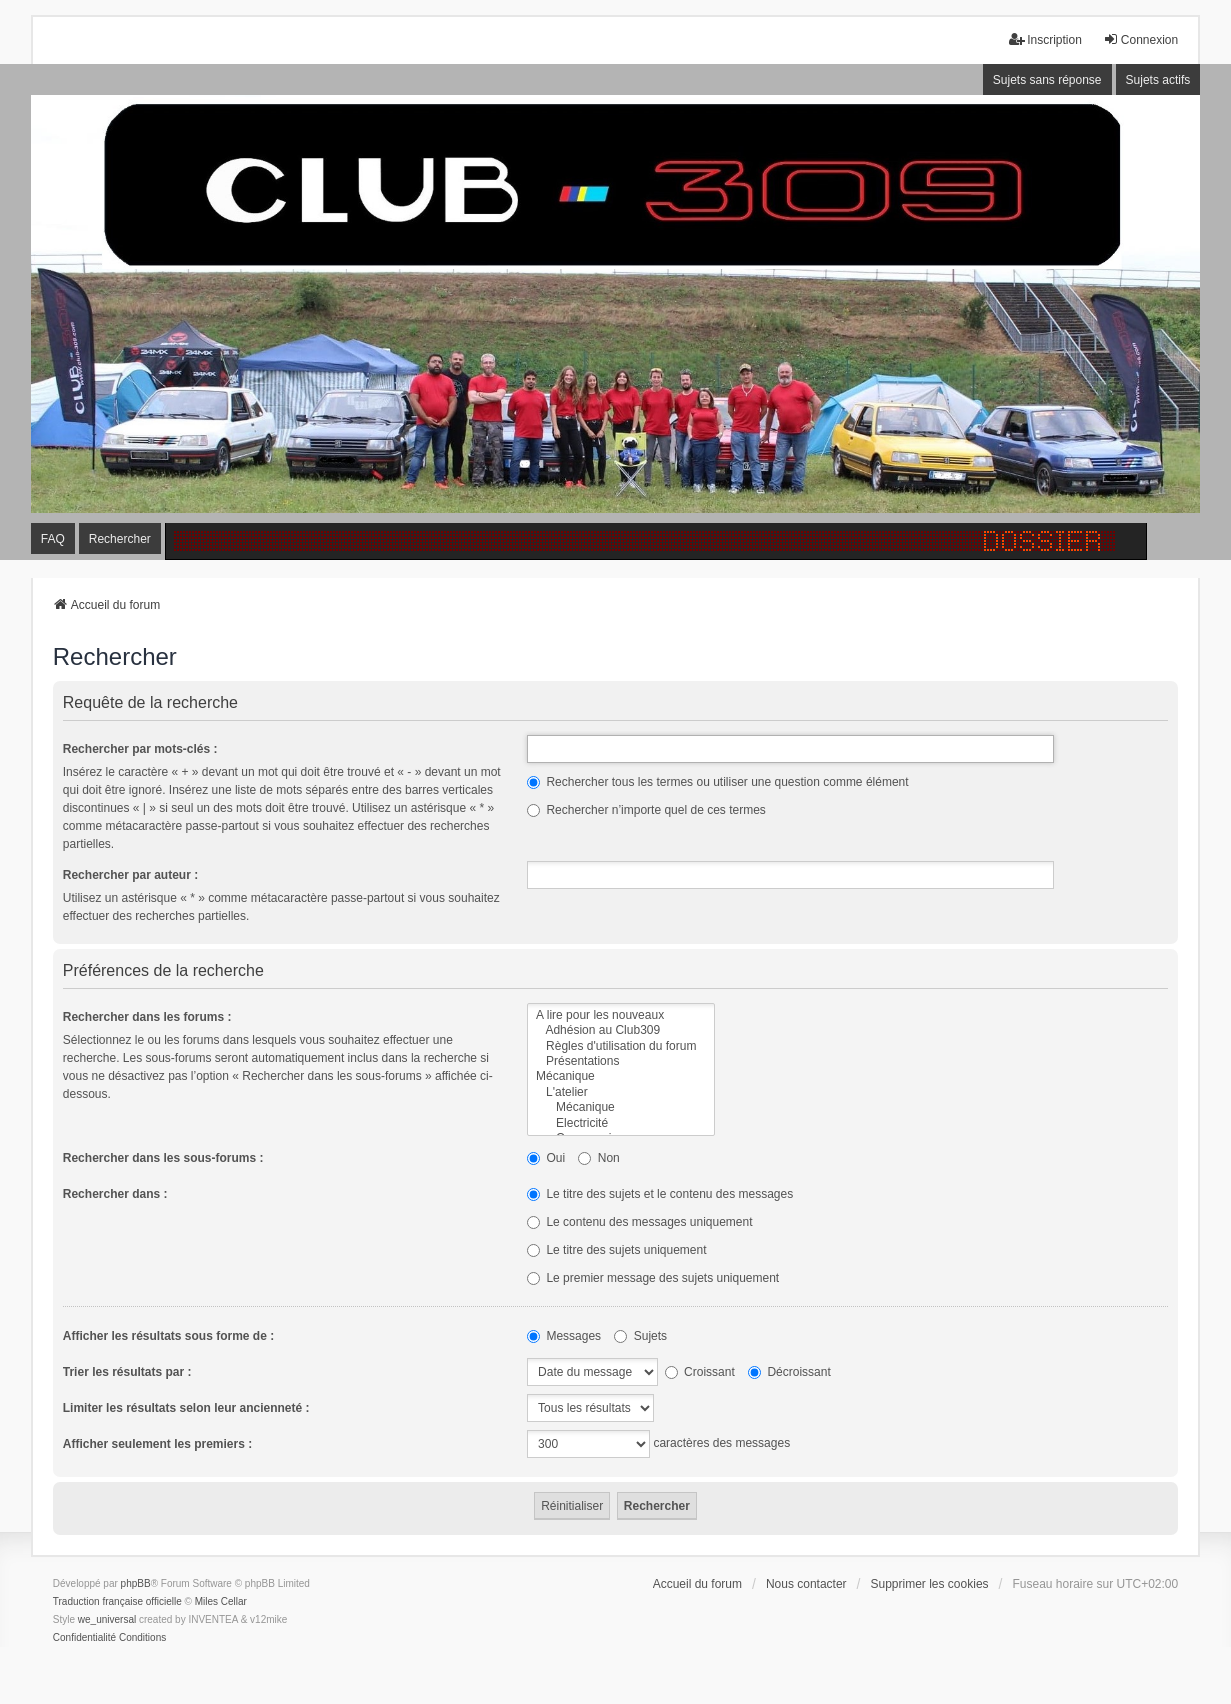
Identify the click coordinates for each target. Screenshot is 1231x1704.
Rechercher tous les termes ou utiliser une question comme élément (718, 782)
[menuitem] (84, 1638)
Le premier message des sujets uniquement (653, 1278)
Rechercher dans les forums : (147, 1017)
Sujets (640, 1336)
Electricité (621, 1123)
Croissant (700, 1372)
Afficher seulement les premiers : (157, 1444)
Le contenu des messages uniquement (639, 1222)
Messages (564, 1336)
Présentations (621, 1061)
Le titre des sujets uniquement (616, 1250)
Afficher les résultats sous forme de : (168, 1336)
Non (598, 1158)
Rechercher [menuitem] (120, 539)
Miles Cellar (221, 1601)
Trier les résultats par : (127, 1372)
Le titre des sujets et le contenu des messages (660, 1194)
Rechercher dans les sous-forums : (163, 1158)
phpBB (136, 1583)
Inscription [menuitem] (1045, 39)
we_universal (107, 1619)
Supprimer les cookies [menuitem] (930, 1584)
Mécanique (621, 1076)
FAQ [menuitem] (53, 539)
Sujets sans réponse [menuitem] (1047, 80)
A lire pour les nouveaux (621, 1015)
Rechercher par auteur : (130, 875)
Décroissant (789, 1372)
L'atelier (621, 1092)
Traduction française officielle (117, 1601)
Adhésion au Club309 (621, 1030)
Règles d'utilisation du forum (621, 1046)
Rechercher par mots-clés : (140, 749)
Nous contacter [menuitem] (806, 1584)
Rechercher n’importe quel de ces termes (646, 810)
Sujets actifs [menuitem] (1158, 80)
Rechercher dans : (115, 1194)
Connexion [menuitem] (1140, 39)
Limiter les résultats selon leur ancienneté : (186, 1408)
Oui (546, 1158)
